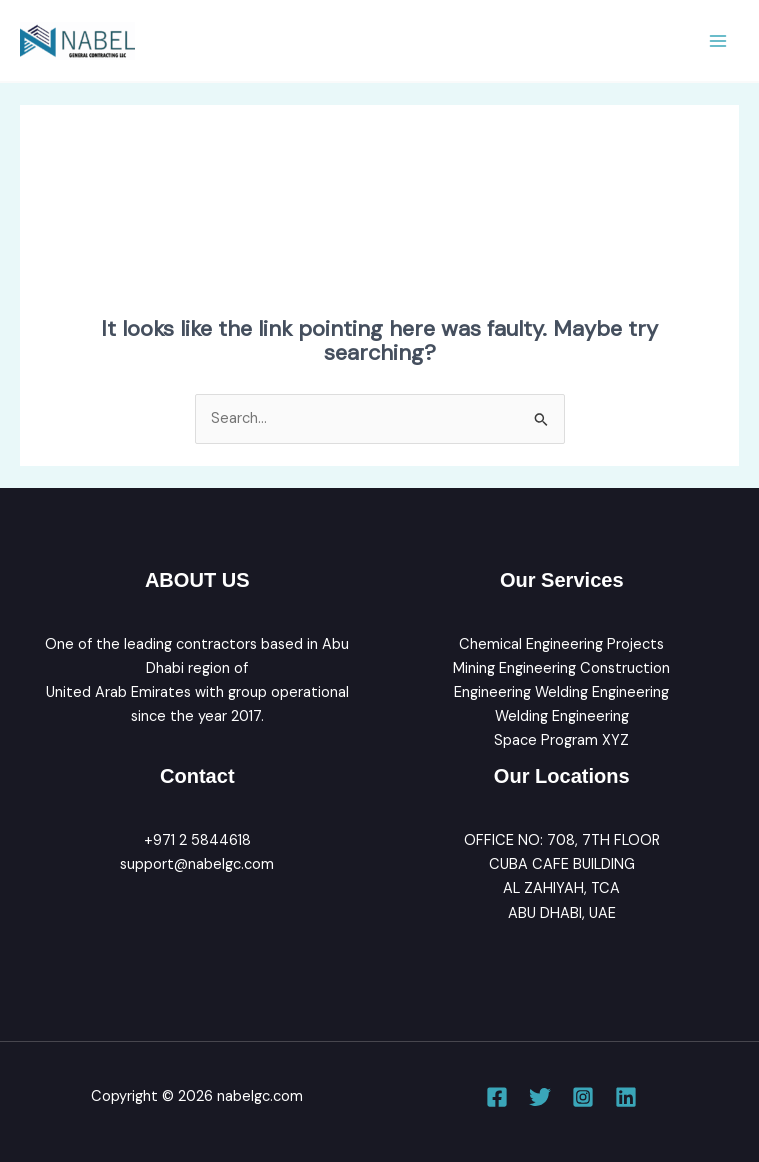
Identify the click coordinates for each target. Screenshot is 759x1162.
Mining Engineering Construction (561, 668)
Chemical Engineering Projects (561, 644)
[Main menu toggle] (718, 41)
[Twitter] (540, 1097)
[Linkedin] (626, 1097)
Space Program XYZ (561, 740)
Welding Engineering (562, 716)
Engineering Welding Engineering (561, 692)
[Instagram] (583, 1097)
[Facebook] (497, 1097)
